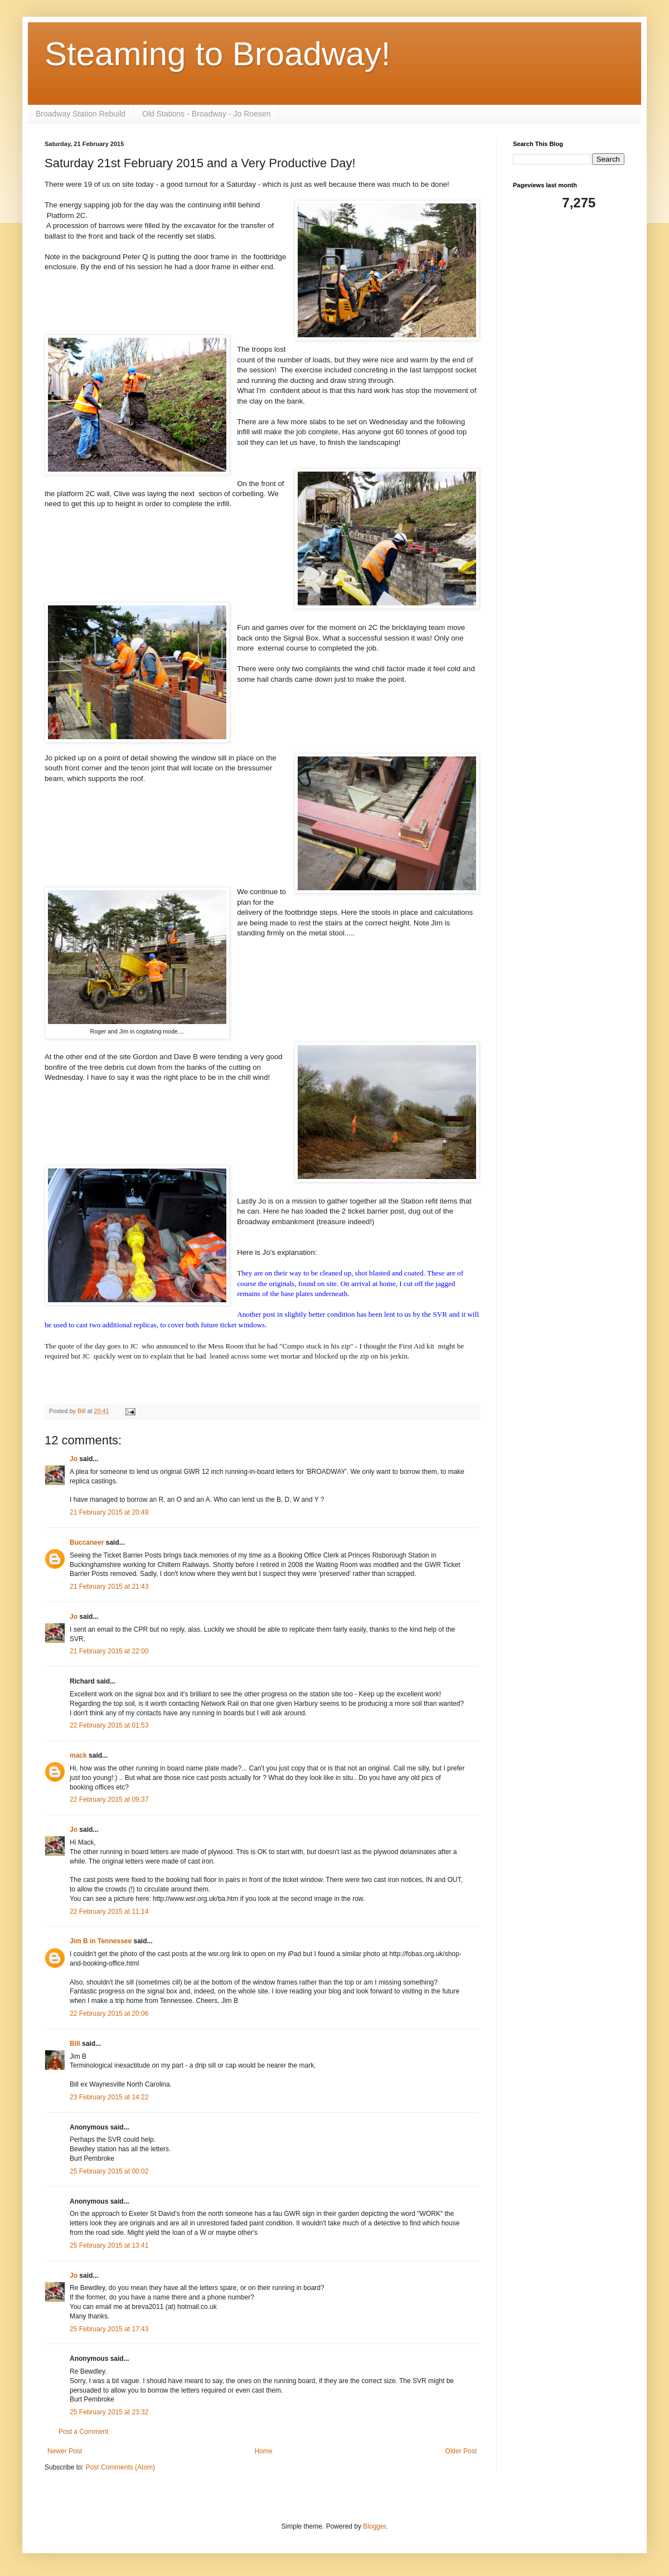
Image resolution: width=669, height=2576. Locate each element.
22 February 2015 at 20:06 (109, 2013)
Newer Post (64, 2451)
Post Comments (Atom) (120, 2467)
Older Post (461, 2451)
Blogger (374, 2526)
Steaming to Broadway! (217, 53)
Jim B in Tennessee (101, 1941)
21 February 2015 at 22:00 (109, 1651)
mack (78, 1755)
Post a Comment (83, 2432)
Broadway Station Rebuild (80, 113)
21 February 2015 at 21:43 (109, 1586)
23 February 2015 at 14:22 (109, 2097)
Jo (74, 1459)
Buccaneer (87, 1542)
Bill (75, 2044)
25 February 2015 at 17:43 (109, 2329)
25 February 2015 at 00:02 (109, 2171)
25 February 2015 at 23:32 (109, 2412)
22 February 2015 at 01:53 (109, 1725)
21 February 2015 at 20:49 (109, 1512)
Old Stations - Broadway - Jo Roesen (206, 113)
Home (264, 2451)
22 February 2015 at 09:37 (109, 1799)
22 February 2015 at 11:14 (109, 1911)
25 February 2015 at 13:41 (109, 2245)
